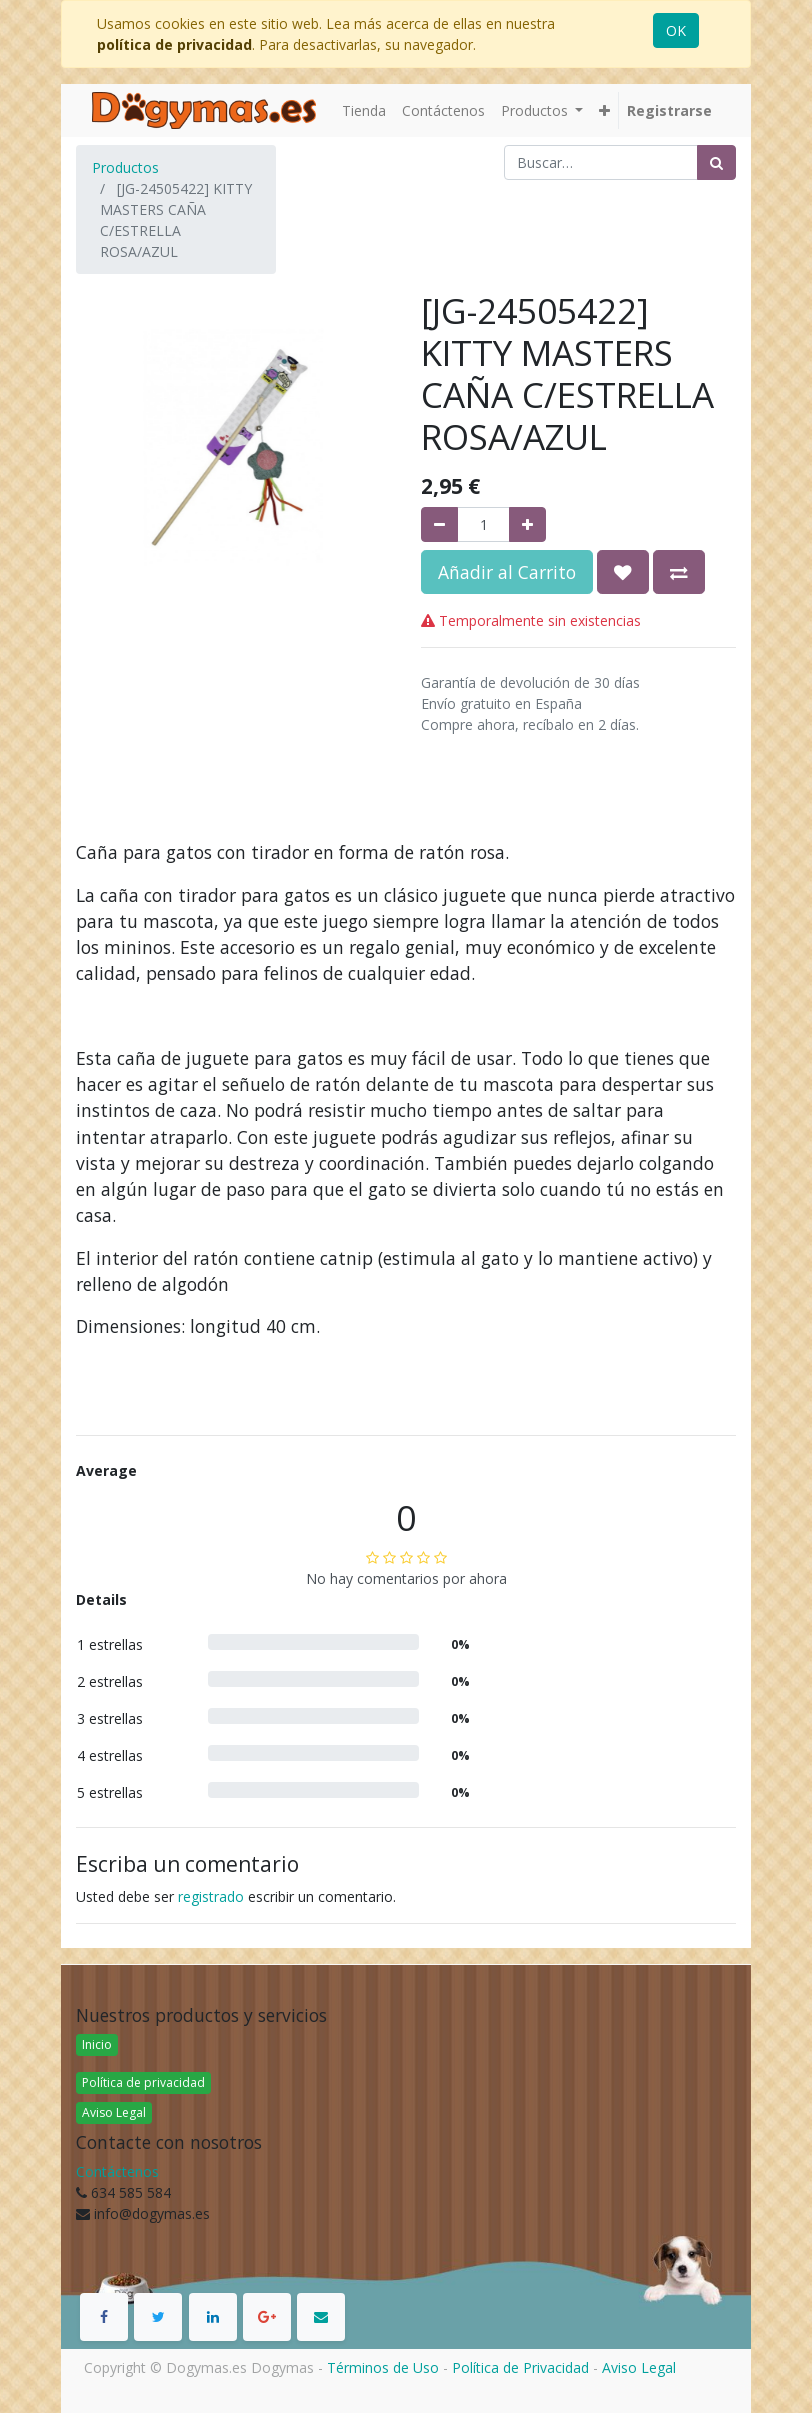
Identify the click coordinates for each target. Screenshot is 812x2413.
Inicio (97, 2044)
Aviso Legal (114, 2112)
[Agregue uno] (527, 524)
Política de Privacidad (520, 2367)
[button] (604, 110)
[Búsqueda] (716, 162)
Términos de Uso (383, 2367)
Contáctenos (117, 2171)
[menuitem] (364, 110)
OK (676, 30)
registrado (211, 1896)
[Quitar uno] (439, 524)
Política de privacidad (143, 2082)
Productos (125, 167)
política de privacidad (174, 44)
